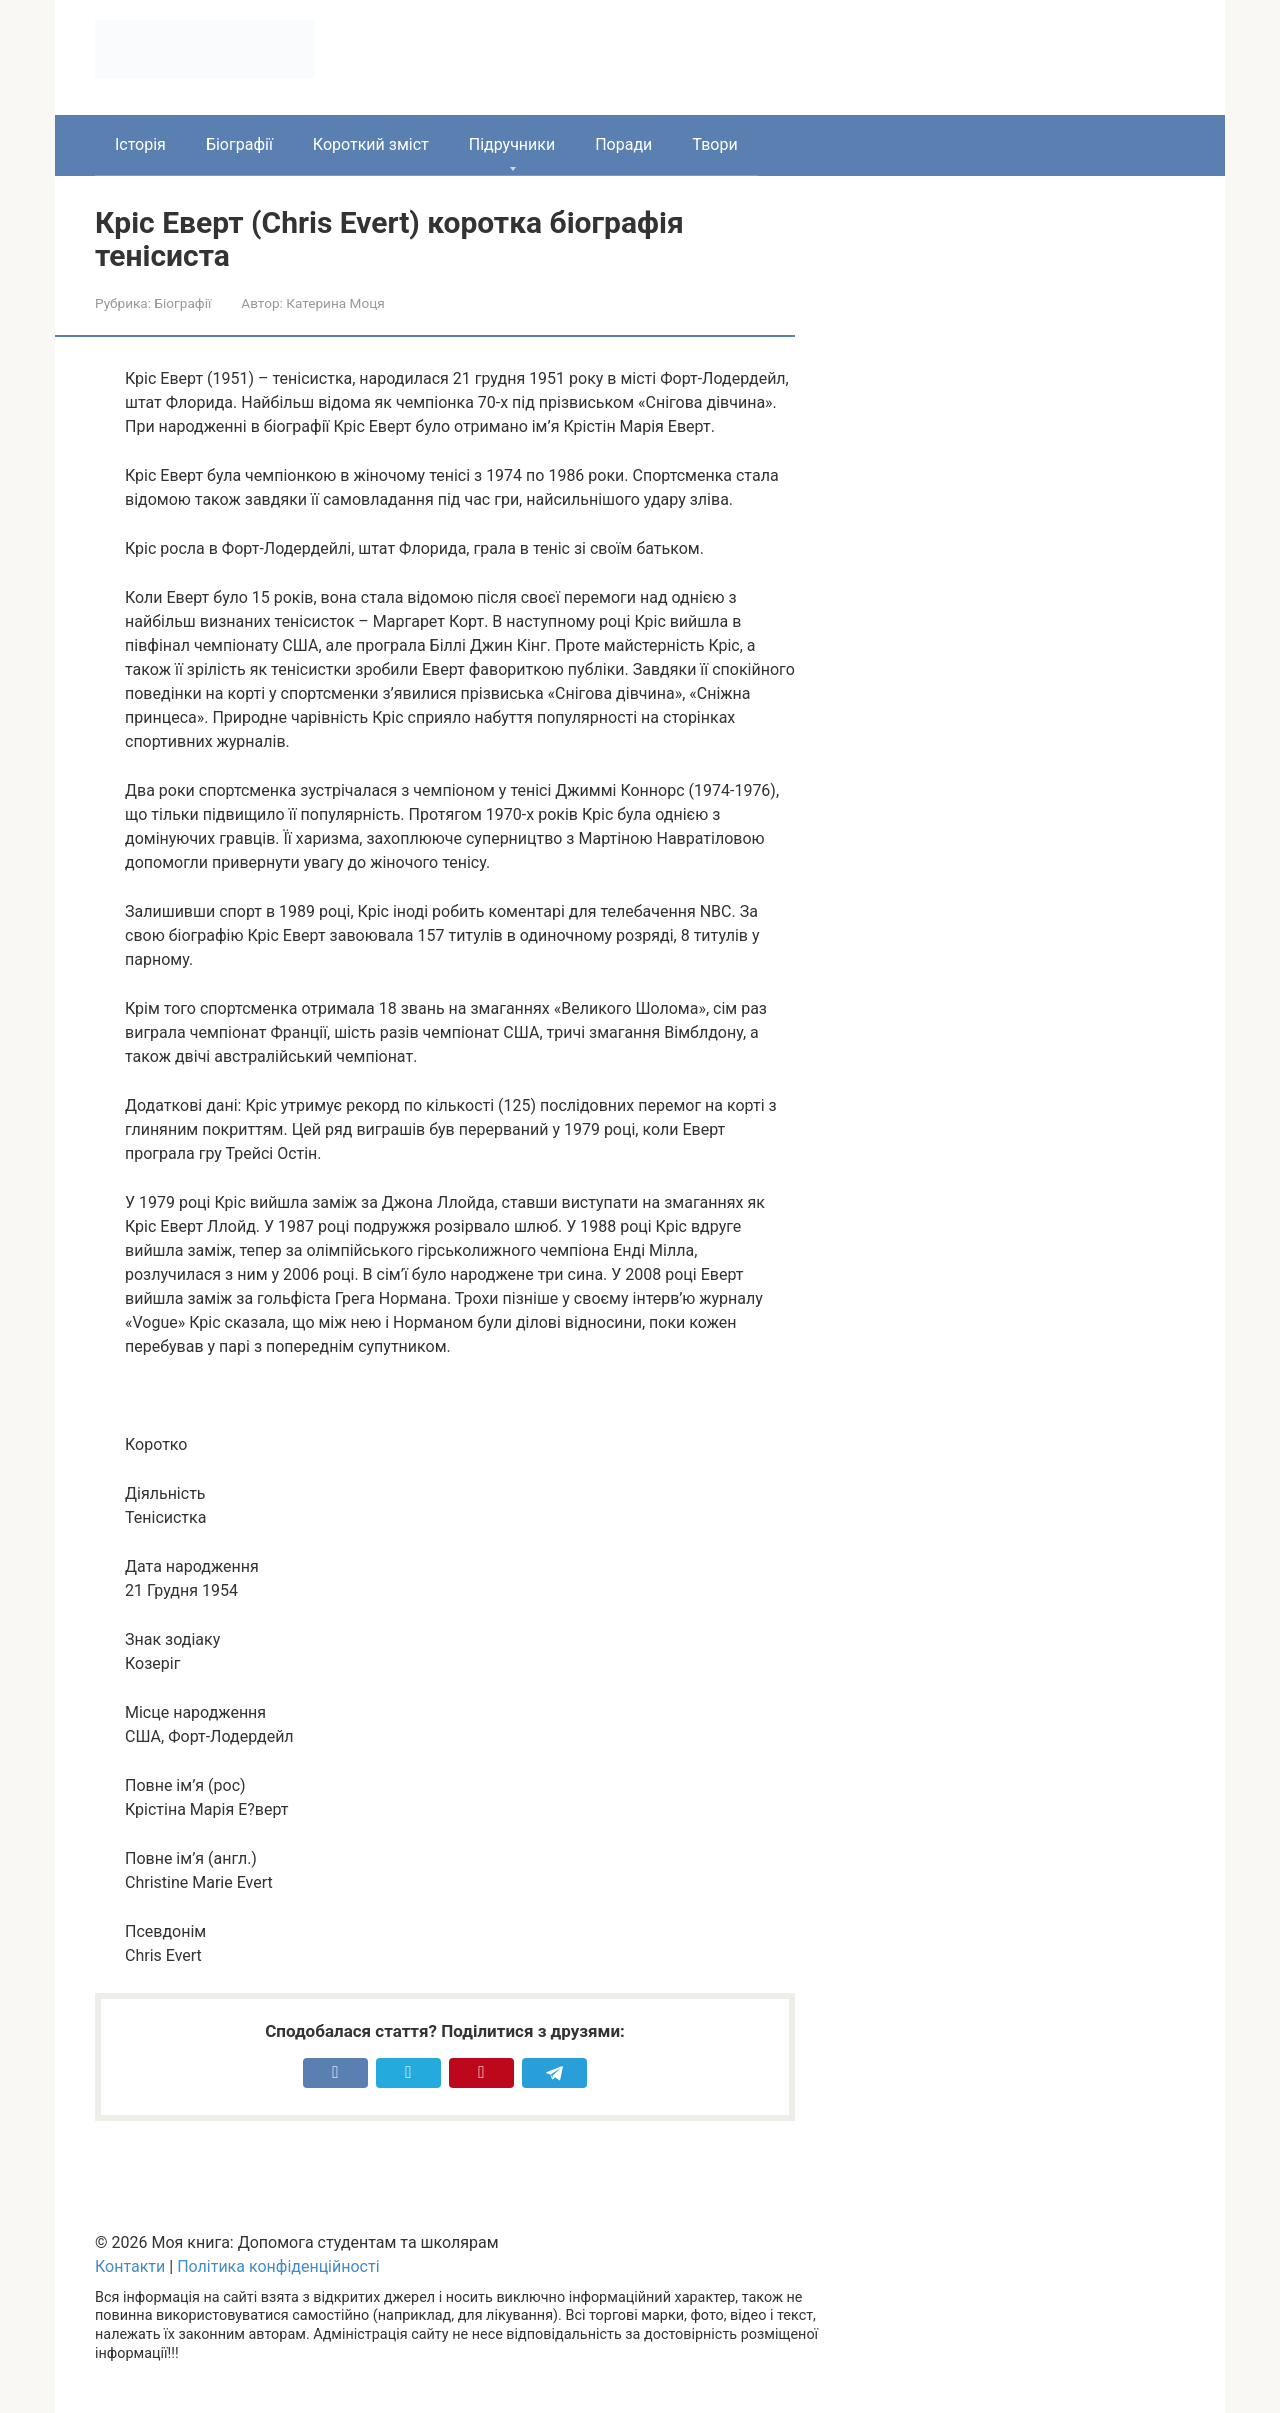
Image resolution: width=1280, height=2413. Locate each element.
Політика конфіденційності (278, 2266)
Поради (623, 144)
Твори (714, 144)
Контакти (130, 2266)
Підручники (512, 144)
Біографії (239, 144)
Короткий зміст (371, 144)
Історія (140, 144)
